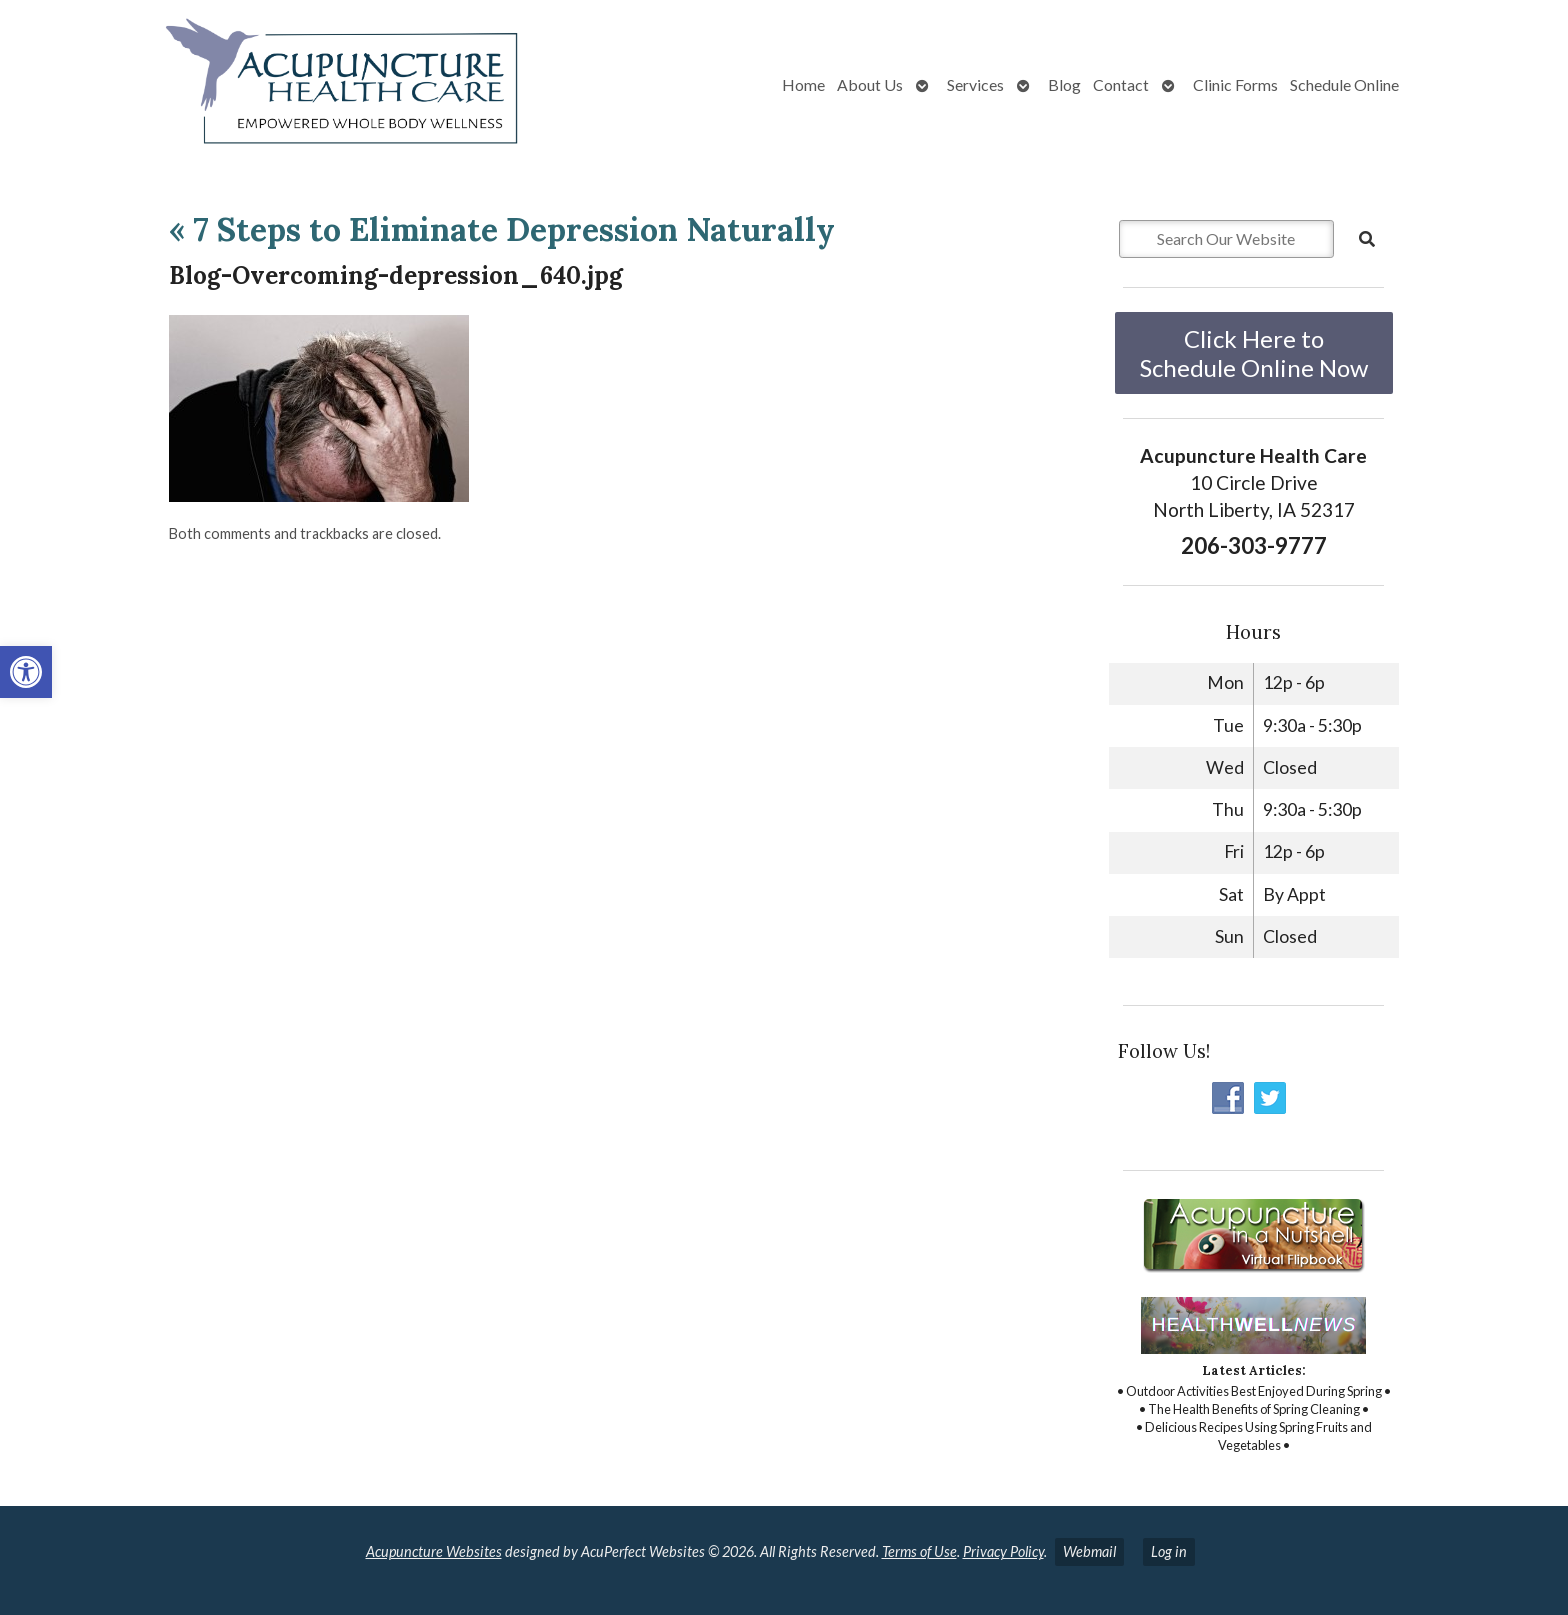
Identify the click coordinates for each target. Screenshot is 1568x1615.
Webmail (1089, 1551)
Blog (1064, 84)
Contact (1121, 84)
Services (975, 84)
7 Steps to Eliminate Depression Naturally (502, 229)
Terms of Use (919, 1551)
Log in (1169, 1551)
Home (803, 84)
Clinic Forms (1235, 84)
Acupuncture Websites (434, 1551)
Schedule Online (1344, 84)
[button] (26, 672)
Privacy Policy (1003, 1551)
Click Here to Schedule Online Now (1254, 353)
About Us (870, 84)
